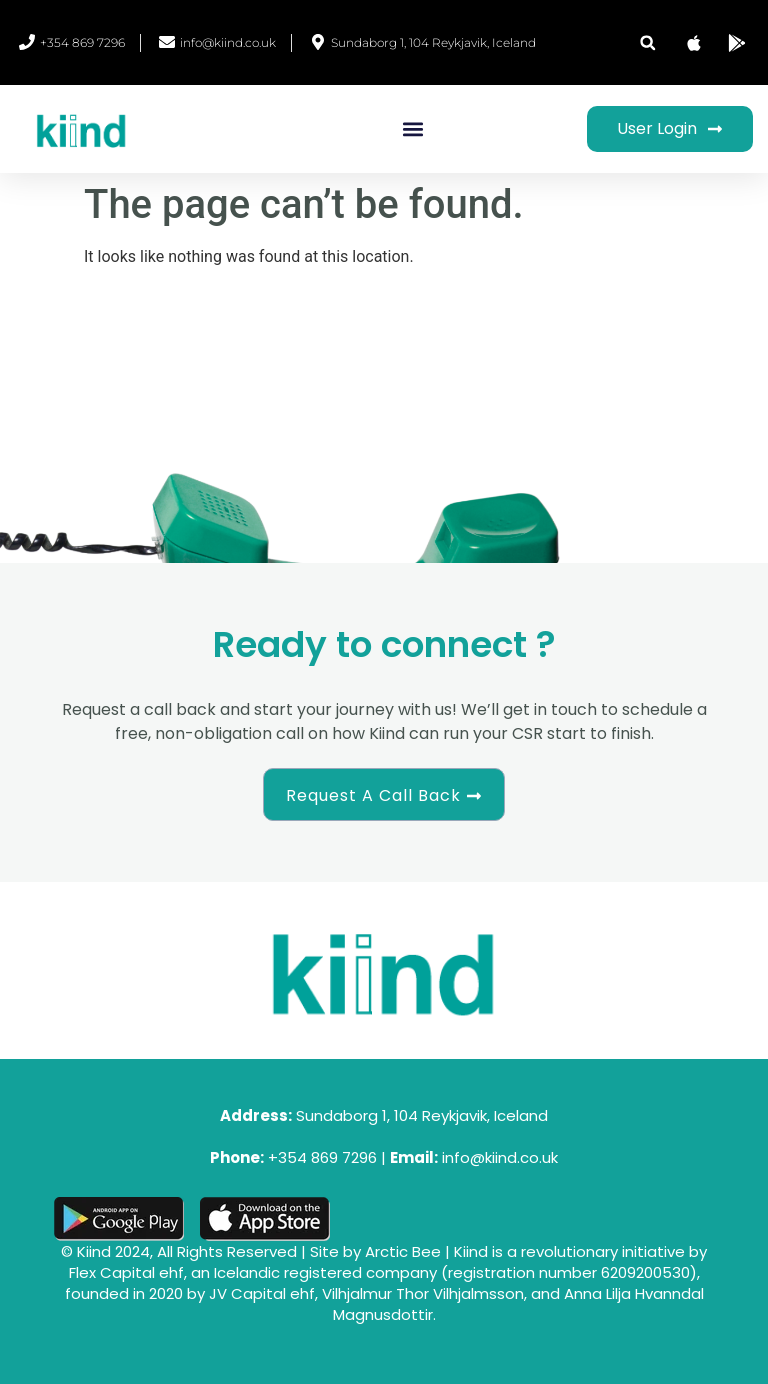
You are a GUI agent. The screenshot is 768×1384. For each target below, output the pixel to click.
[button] (647, 42)
